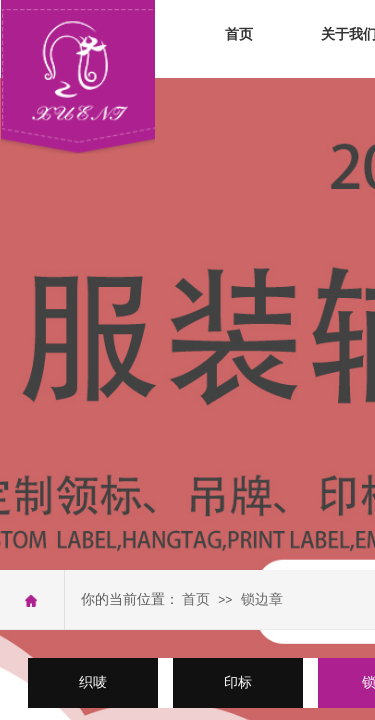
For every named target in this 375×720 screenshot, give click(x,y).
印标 (238, 682)
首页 (239, 34)
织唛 (93, 682)
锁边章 (262, 599)
